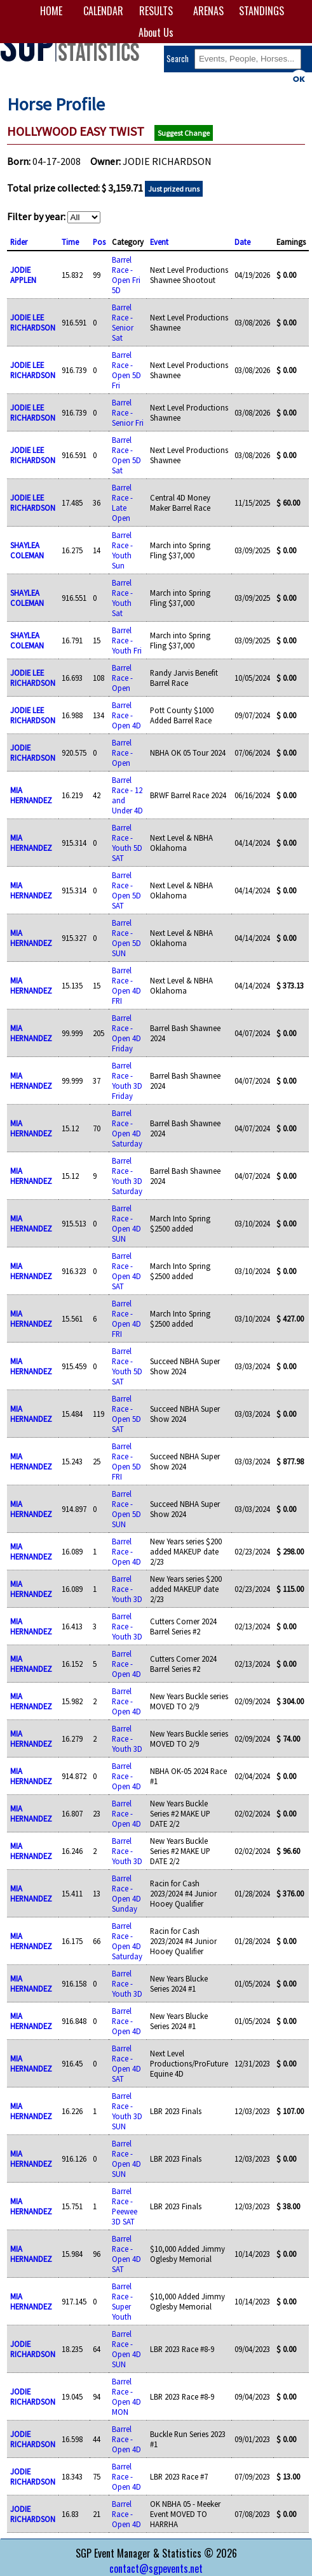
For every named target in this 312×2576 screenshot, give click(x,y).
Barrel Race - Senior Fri (128, 412)
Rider (18, 242)
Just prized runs (174, 189)
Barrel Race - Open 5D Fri (126, 370)
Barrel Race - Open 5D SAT (126, 890)
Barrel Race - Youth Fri (127, 640)
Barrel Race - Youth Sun (122, 550)
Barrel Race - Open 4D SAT (126, 1271)
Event (159, 242)
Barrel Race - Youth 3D (127, 1589)
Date (242, 242)
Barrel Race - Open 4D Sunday (126, 1893)
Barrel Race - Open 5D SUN (126, 937)
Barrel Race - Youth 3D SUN (127, 2111)
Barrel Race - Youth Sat (122, 597)
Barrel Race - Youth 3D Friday (127, 1080)
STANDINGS (261, 10)
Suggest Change (184, 133)
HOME (51, 10)
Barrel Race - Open (122, 677)
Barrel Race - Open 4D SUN (126, 1223)
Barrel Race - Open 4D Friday (126, 1033)
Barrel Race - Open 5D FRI (126, 1461)
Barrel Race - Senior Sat (122, 322)
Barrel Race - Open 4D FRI (126, 985)
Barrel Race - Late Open (122, 502)
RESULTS (156, 10)
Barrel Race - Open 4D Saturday (127, 1128)
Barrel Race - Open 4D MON (126, 2396)
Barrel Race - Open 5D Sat (126, 455)
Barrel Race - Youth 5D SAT (127, 842)
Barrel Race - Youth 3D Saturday (127, 1175)
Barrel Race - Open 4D (126, 715)
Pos (99, 242)
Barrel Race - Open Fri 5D (126, 274)
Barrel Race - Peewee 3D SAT (124, 2206)
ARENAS (208, 10)
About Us (156, 32)
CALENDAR (103, 10)
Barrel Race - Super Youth (122, 2301)
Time (70, 242)
